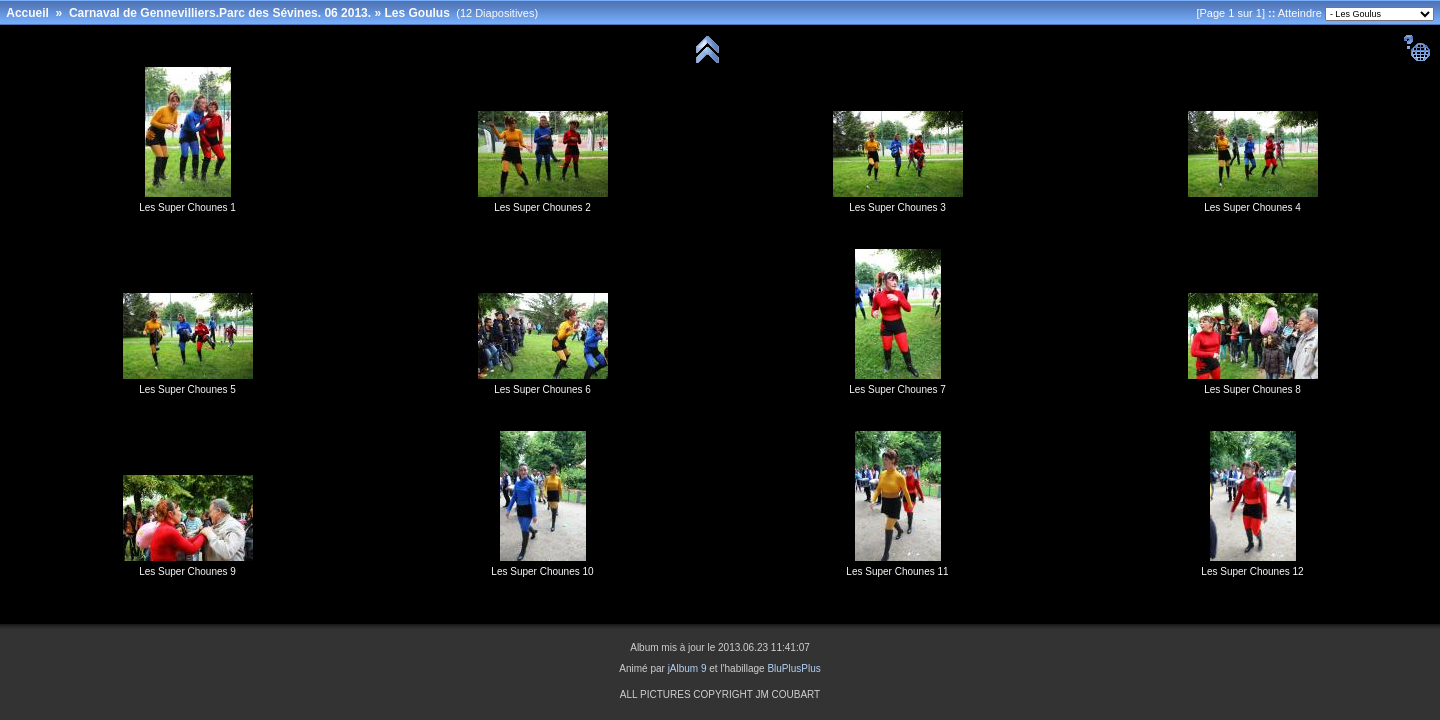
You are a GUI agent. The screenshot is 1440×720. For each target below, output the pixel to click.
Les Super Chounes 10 (542, 571)
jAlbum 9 (687, 668)
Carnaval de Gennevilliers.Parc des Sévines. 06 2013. (220, 13)
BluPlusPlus (793, 668)
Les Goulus (416, 13)
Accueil (27, 13)
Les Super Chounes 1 (187, 207)
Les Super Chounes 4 (1252, 207)
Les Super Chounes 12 (1252, 571)
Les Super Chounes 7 (897, 389)
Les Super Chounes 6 (542, 389)
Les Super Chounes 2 (542, 207)
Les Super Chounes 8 (1252, 389)
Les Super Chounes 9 (187, 571)
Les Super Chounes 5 (187, 389)
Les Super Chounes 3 (897, 207)
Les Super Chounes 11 (897, 571)
